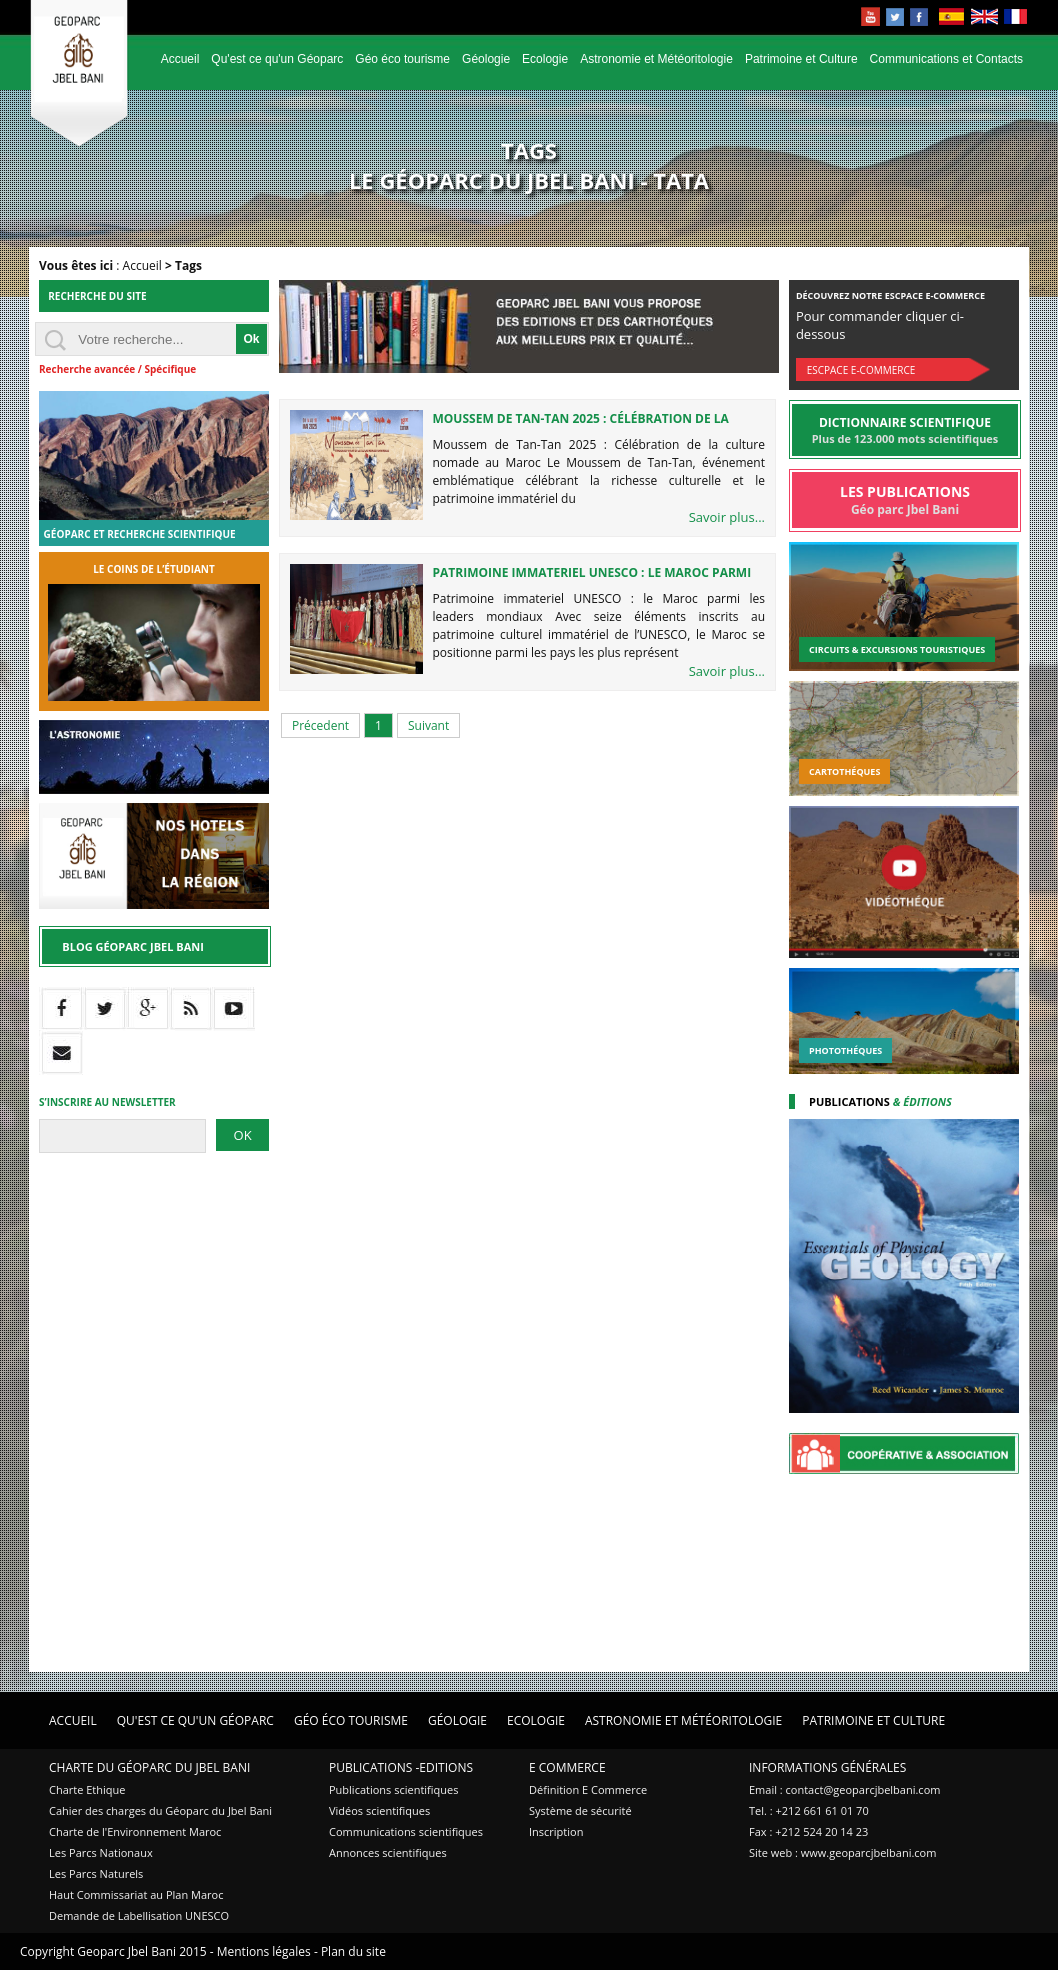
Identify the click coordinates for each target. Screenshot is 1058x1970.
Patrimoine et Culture (801, 59)
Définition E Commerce (588, 1789)
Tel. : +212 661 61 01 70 (809, 1810)
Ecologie (545, 59)
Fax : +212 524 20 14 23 (808, 1831)
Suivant (428, 725)
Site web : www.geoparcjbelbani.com (842, 1852)
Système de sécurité (580, 1810)
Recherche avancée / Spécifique (117, 369)
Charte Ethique (87, 1789)
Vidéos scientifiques (379, 1810)
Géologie (486, 59)
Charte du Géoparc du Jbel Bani (149, 1767)
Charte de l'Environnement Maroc (135, 1831)
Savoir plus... (727, 517)
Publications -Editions (401, 1767)
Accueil (180, 59)
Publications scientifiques (393, 1789)
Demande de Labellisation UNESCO (139, 1915)
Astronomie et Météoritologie (656, 59)
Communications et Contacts (946, 59)
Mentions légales (264, 1951)
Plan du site (353, 1951)
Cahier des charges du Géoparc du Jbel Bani (160, 1810)
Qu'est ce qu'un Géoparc (277, 59)
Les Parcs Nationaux (101, 1852)
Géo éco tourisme (402, 59)
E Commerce (567, 1767)
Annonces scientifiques (388, 1852)
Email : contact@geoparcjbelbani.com (844, 1789)
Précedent (320, 725)
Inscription (556, 1831)
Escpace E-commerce (861, 370)
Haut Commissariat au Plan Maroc (136, 1894)
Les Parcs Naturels (96, 1873)
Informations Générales (827, 1767)
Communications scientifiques (406, 1831)
